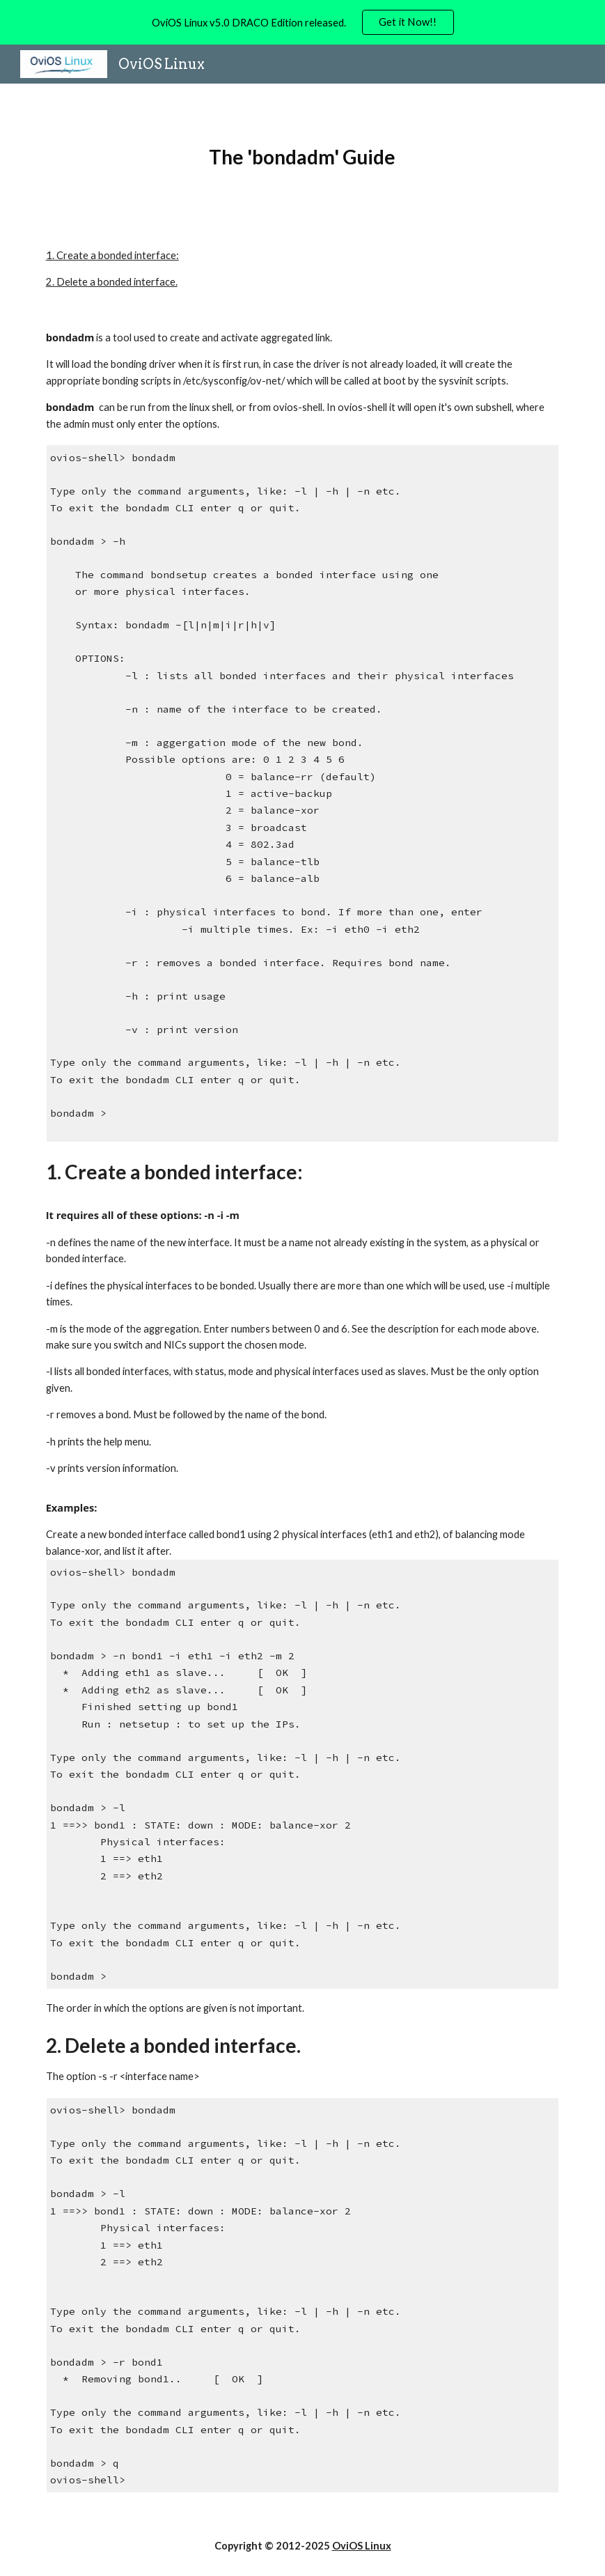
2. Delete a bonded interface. (112, 282)
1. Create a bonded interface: (112, 255)
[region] (302, 22)
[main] (302, 157)
